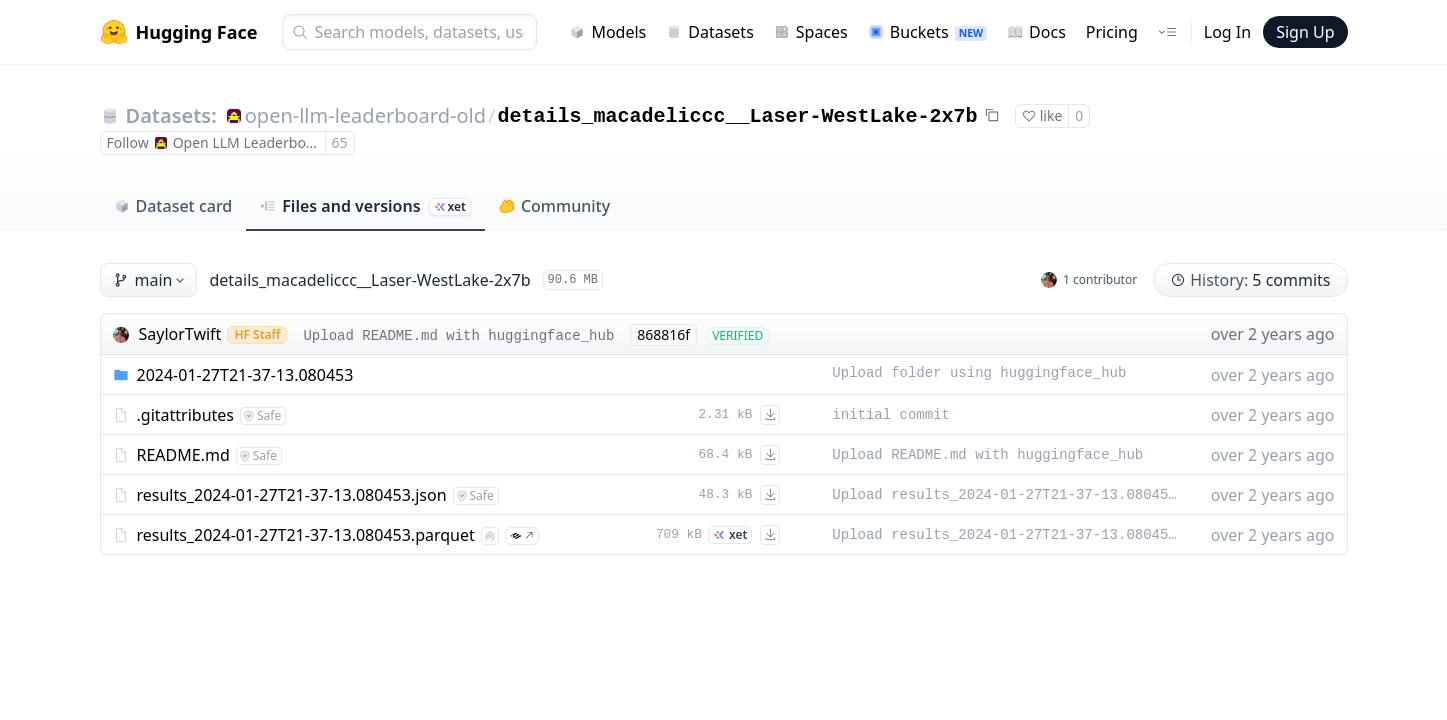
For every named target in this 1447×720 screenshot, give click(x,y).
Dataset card (173, 206)
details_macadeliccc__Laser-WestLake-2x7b (737, 116)
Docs (1036, 32)
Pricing (1112, 32)
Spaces (811, 32)
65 (340, 142)
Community (554, 206)
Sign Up (1305, 32)
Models (607, 32)
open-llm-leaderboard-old (365, 115)
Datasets (710, 32)
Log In (1227, 32)
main (151, 280)
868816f (663, 334)
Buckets (927, 32)
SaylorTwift (180, 334)
